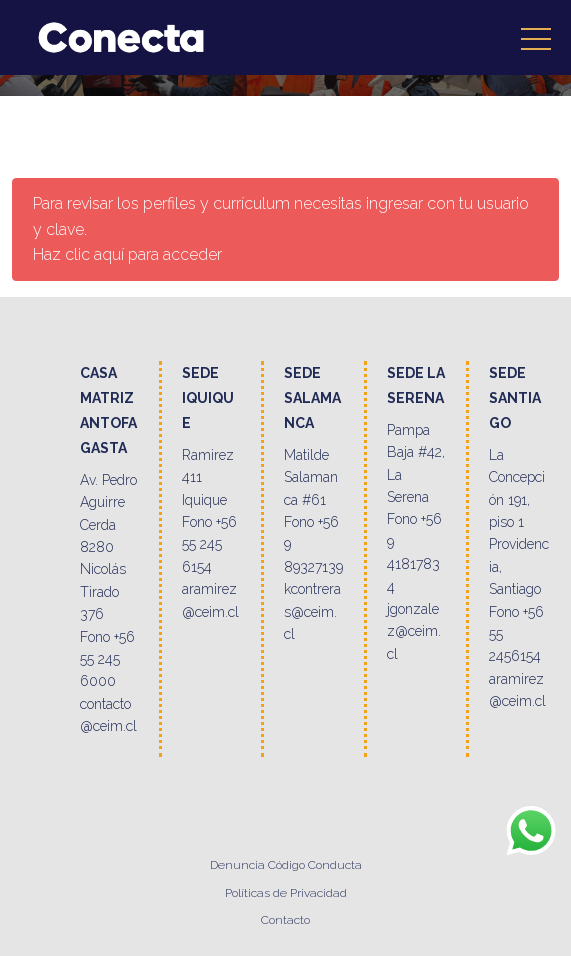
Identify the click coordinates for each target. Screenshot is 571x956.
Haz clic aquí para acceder (127, 254)
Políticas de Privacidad (286, 893)
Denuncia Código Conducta (286, 865)
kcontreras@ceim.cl (312, 611)
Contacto (285, 920)
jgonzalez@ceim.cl (414, 631)
